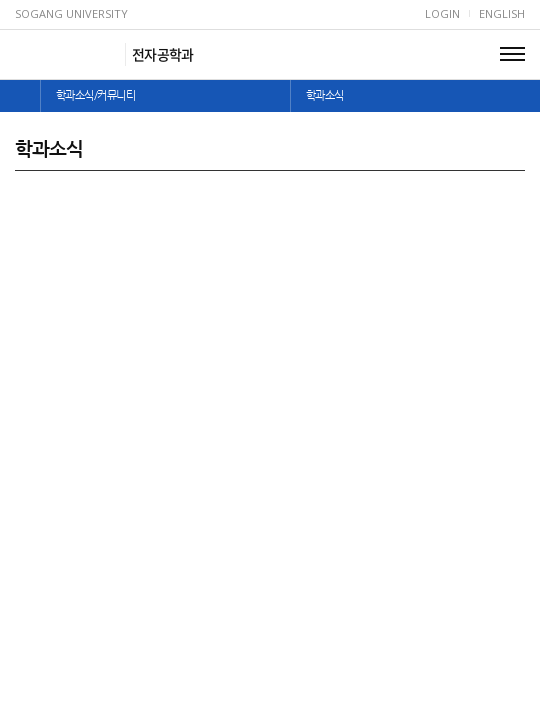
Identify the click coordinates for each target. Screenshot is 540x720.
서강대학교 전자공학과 (67, 54)
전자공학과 (163, 54)
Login (442, 13)
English (502, 13)
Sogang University (71, 13)
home (20, 96)
